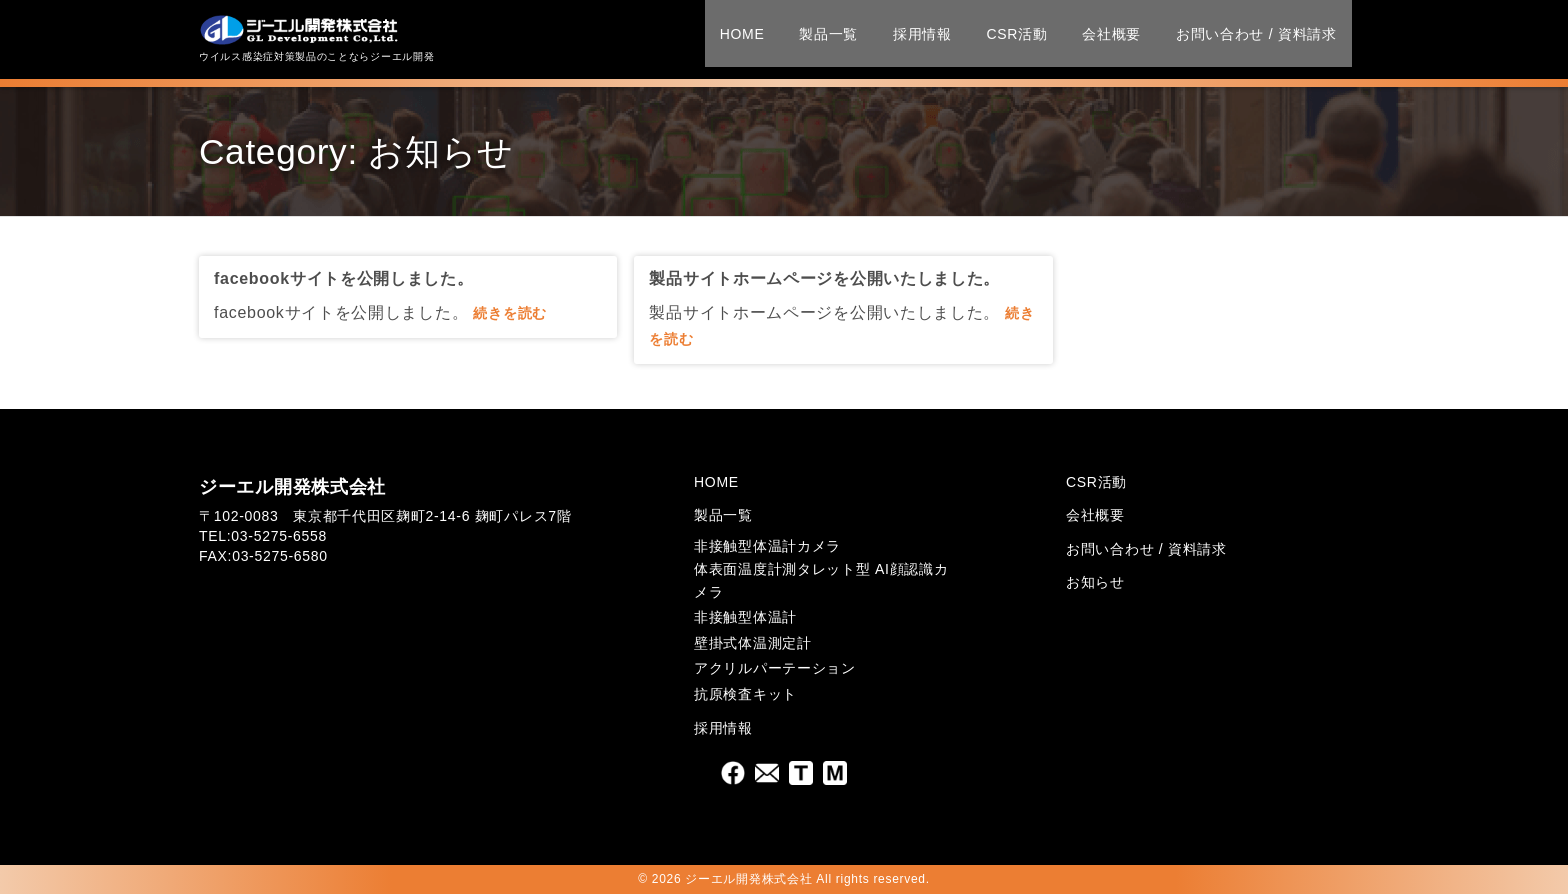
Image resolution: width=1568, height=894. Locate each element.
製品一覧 (814, 36)
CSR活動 (1003, 36)
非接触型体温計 (745, 617)
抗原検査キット (745, 694)
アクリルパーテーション (775, 668)
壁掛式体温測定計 (753, 643)
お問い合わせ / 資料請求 (1243, 36)
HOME (727, 36)
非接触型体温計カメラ (767, 546)
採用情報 (908, 36)
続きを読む (510, 313)
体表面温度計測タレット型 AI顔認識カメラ (821, 580)
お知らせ (1095, 582)
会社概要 (1098, 36)
